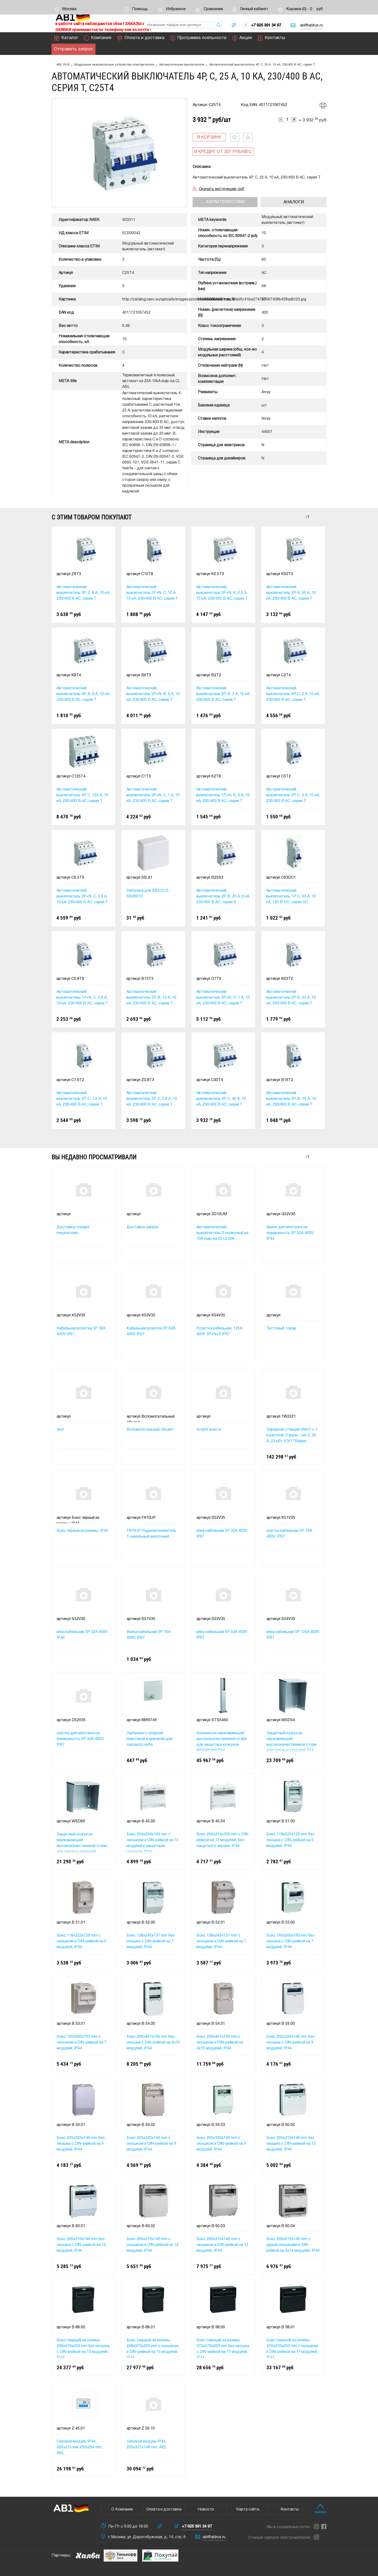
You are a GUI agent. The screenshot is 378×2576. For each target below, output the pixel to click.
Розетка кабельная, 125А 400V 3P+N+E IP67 (219, 1331)
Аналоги (294, 202)
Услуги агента (208, 1429)
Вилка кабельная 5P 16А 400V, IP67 (148, 1635)
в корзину (209, 137)
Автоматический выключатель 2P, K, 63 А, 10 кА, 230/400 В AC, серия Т (291, 997)
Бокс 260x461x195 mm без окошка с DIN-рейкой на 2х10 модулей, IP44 (153, 2042)
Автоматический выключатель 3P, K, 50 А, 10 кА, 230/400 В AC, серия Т (291, 592)
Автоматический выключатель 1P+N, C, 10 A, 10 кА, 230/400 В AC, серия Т (152, 592)
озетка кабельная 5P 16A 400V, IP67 (289, 1533)
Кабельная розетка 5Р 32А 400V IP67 (81, 1331)
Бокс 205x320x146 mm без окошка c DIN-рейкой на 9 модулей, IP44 (81, 2143)
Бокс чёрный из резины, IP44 (82, 1531)
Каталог (66, 38)
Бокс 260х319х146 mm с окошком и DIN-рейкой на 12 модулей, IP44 (152, 2244)
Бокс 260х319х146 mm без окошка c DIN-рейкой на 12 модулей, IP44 (81, 2244)
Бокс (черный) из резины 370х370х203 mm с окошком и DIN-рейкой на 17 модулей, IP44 (292, 2349)
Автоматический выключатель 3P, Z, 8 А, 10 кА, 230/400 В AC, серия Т (83, 592)
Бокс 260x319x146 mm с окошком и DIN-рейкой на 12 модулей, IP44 (222, 2244)
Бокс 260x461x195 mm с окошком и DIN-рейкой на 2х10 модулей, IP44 (219, 2042)
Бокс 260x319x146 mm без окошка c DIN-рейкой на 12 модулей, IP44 (291, 2143)
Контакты (271, 38)
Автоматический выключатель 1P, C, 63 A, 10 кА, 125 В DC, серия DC (291, 896)
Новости (206, 2509)
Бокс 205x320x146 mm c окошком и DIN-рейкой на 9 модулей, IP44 (151, 2143)
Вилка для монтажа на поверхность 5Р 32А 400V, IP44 (290, 1233)
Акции (242, 38)
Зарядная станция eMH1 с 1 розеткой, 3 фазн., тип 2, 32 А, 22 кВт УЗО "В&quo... (291, 1435)
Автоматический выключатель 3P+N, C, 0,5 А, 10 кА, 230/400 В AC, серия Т (82, 896)
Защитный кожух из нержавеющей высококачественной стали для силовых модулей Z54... (291, 1742)
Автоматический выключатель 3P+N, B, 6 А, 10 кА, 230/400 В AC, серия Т (153, 694)
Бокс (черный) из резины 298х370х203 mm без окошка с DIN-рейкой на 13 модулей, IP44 (83, 2349)
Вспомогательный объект (150, 1429)
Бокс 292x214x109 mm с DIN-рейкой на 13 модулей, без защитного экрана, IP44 (223, 1840)
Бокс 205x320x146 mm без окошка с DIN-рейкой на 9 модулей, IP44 (290, 2042)
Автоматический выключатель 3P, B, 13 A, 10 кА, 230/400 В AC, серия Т (151, 997)
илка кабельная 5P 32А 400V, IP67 (222, 1533)
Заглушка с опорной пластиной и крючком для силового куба (149, 1739)
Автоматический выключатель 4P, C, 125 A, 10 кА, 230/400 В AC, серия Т (82, 795)
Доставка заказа (142, 1227)
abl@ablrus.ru (311, 25)
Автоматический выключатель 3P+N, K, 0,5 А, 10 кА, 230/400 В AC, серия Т (222, 592)
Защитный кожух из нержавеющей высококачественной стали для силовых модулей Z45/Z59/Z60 (82, 1843)
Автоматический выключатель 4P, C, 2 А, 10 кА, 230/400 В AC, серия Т (293, 694)
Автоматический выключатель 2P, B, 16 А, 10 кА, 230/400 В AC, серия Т (291, 1098)
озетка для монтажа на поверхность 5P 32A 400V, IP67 (80, 1739)
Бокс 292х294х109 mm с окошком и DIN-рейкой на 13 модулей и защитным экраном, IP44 (152, 1843)
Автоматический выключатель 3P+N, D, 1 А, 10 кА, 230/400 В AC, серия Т (223, 997)
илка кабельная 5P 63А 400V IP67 (221, 1635)
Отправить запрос (73, 49)
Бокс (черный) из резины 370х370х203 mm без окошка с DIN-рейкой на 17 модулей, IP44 (222, 2349)
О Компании (122, 2509)
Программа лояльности (198, 38)
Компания (97, 38)
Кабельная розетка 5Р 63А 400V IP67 (151, 1331)
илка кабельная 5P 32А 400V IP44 (82, 1635)
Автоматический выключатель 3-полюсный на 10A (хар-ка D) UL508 (222, 1233)
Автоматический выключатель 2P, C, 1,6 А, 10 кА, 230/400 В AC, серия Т (81, 1098)
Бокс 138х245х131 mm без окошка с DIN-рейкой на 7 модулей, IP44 (151, 1941)
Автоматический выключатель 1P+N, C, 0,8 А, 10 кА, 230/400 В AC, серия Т (82, 997)
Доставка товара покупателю (73, 1230)
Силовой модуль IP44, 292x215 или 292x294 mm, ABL (79, 2447)
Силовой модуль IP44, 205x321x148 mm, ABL (147, 2444)
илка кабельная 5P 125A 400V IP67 (292, 1635)
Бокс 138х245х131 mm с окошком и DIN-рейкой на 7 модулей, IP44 (221, 1941)
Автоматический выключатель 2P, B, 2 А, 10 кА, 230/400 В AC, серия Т (223, 694)
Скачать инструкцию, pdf (221, 189)
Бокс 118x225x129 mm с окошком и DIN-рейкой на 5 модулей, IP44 (81, 1941)
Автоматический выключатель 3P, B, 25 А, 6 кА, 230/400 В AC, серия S (223, 896)
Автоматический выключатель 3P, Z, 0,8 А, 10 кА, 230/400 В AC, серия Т (151, 1098)
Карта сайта (247, 2509)
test (60, 1429)
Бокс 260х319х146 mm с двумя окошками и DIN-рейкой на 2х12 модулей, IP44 (293, 2244)
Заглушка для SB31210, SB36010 (147, 893)
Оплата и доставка (140, 38)
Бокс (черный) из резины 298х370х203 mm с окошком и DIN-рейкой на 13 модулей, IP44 (152, 2349)
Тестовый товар (281, 1328)
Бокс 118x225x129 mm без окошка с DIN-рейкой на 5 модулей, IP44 (290, 1840)
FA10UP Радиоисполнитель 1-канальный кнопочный (151, 1533)
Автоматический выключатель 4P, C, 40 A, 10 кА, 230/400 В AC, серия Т (221, 1098)
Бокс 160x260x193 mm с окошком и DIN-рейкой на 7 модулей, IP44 (81, 2042)
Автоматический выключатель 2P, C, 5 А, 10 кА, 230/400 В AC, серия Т (293, 795)
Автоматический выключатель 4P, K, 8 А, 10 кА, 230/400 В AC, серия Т (83, 694)
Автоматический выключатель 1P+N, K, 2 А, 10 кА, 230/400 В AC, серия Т (223, 795)
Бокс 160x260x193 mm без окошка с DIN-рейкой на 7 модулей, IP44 (290, 1941)
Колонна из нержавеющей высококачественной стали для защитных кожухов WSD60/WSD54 (221, 1742)
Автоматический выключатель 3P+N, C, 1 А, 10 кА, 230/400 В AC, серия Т (153, 795)
